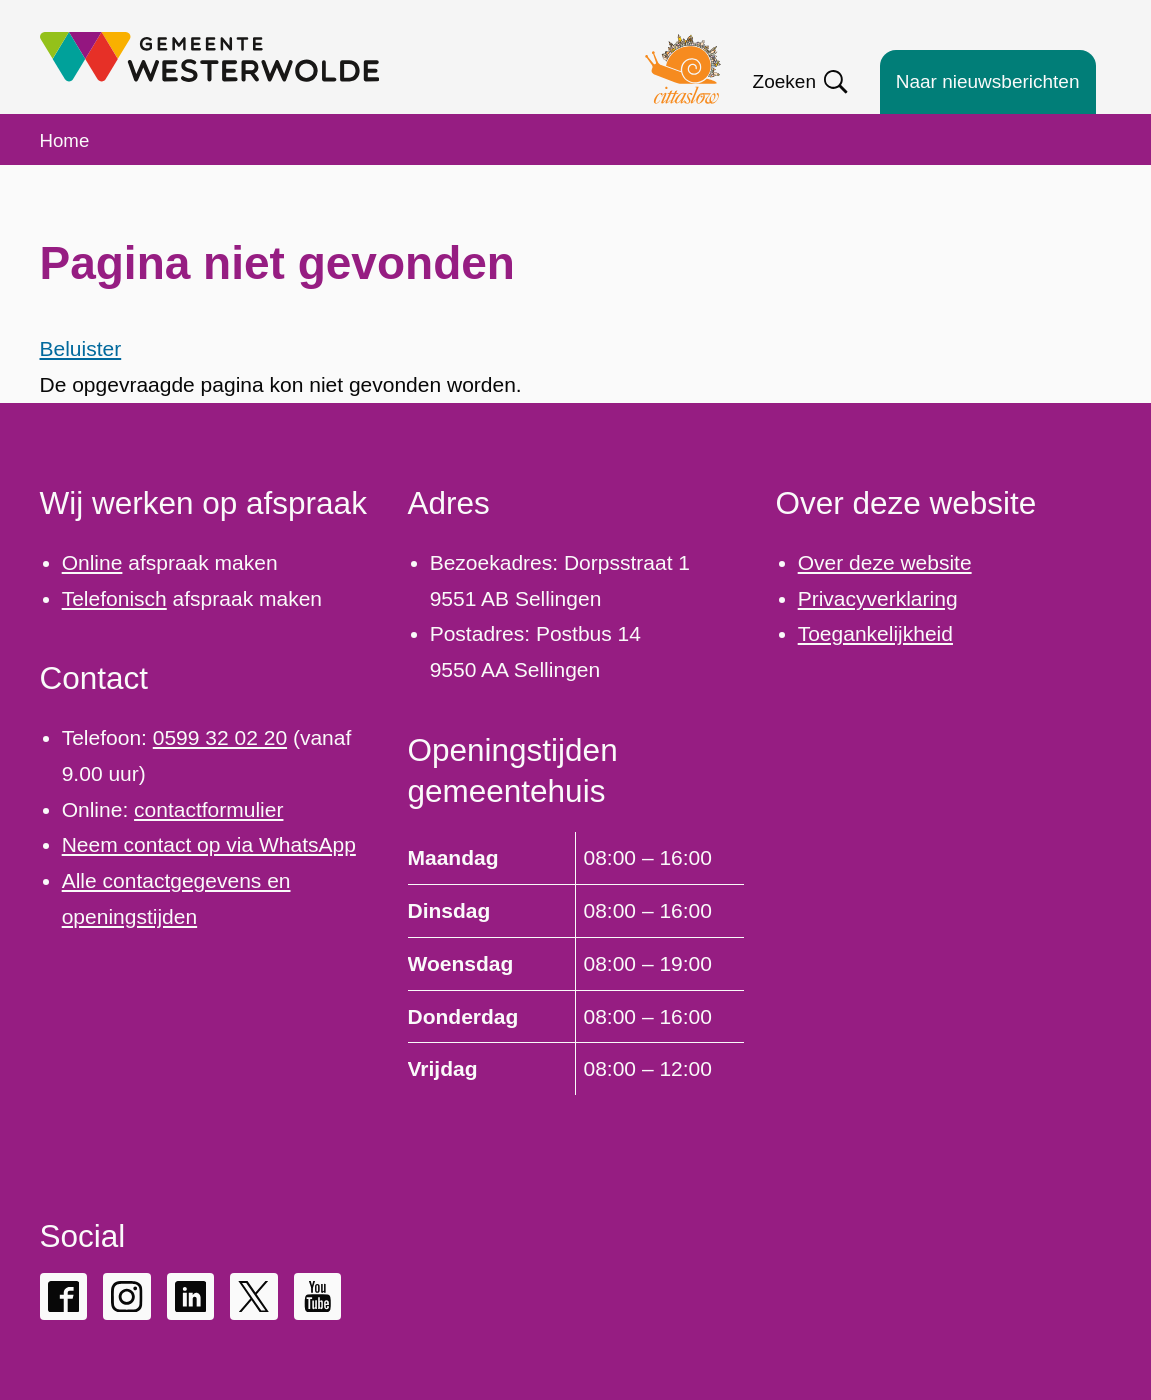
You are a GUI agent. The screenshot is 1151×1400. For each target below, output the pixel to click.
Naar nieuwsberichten (988, 81)
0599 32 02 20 (220, 737)
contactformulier (208, 809)
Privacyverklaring (878, 598)
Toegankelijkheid (875, 633)
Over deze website (885, 562)
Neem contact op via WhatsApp (209, 844)
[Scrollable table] (576, 963)
